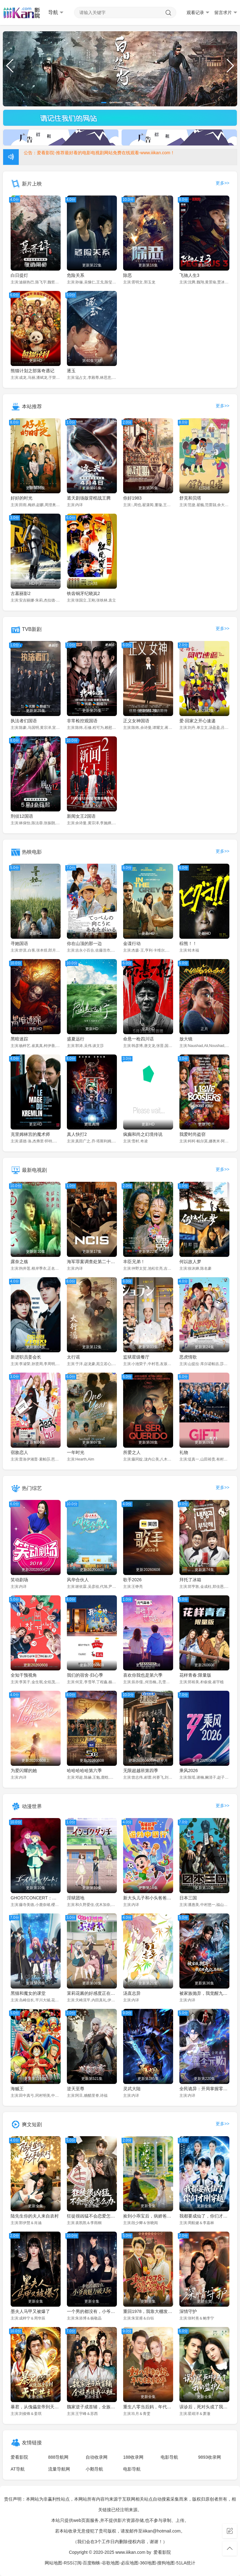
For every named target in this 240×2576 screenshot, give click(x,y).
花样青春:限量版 (195, 1675)
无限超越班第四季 (140, 1770)
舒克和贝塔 (190, 497)
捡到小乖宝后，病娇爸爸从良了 (148, 2215)
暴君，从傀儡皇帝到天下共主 (36, 2406)
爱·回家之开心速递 (197, 720)
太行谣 (73, 1356)
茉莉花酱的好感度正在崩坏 (92, 1993)
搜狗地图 (166, 2562)
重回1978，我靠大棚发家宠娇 (148, 2311)
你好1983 (132, 497)
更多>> (222, 182)
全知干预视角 (24, 1675)
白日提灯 (19, 275)
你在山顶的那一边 (84, 943)
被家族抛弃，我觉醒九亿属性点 (204, 1993)
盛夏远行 (75, 1038)
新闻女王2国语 (81, 816)
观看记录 (198, 12)
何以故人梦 (190, 1261)
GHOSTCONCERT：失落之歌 (36, 1897)
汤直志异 (132, 1993)
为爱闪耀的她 (24, 1770)
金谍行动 (132, 943)
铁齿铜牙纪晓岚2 (83, 593)
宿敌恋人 (19, 1452)
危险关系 (75, 275)
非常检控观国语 (82, 720)
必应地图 (129, 2562)
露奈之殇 (19, 1261)
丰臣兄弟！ (134, 1261)
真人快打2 (77, 1134)
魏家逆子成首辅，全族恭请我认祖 (92, 2406)
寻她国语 (19, 943)
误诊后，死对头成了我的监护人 (204, 2406)
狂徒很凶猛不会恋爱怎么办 (92, 2215)
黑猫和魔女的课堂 (28, 1993)
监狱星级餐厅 (136, 1356)
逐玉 (71, 370)
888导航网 (58, 2457)
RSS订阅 (73, 2562)
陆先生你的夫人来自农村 (35, 2215)
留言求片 (225, 12)
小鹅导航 (94, 2469)
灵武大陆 (132, 2088)
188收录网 (133, 2457)
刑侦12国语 (22, 816)
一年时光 (75, 1452)
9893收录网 (209, 2457)
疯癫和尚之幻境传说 (142, 1134)
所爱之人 (132, 1452)
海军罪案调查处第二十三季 (92, 1261)
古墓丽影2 (21, 593)
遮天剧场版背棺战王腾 (89, 497)
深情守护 (188, 2311)
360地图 (148, 2562)
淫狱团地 (75, 1897)
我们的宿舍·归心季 (85, 1675)
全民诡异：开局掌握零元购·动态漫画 (204, 2088)
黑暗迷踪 (19, 1038)
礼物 (183, 1452)
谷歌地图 (110, 2562)
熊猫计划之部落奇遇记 (32, 370)
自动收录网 (97, 2457)
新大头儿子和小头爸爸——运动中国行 (148, 1897)
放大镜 (185, 1038)
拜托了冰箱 (190, 1579)
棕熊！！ (188, 943)
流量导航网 (59, 2469)
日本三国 (188, 1897)
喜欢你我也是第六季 (142, 1675)
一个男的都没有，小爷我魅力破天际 (92, 2311)
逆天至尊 (75, 2088)
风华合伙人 (78, 1579)
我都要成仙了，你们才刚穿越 (204, 2215)
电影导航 (169, 2457)
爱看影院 (19, 2457)
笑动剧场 (19, 1579)
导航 (55, 12)
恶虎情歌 (188, 1356)
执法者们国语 (24, 720)
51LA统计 (185, 2562)
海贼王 (17, 2088)
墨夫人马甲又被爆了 (30, 2311)
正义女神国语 (136, 720)
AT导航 (18, 2469)
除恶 (127, 275)
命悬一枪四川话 (138, 1038)
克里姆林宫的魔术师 (30, 1134)
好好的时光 (21, 497)
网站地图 (53, 2562)
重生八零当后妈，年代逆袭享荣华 (148, 2406)
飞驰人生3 (189, 275)
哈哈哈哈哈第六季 (84, 1770)
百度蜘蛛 (91, 2562)
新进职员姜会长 (26, 1356)
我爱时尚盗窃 (192, 1134)
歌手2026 (132, 1579)
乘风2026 (188, 1770)
